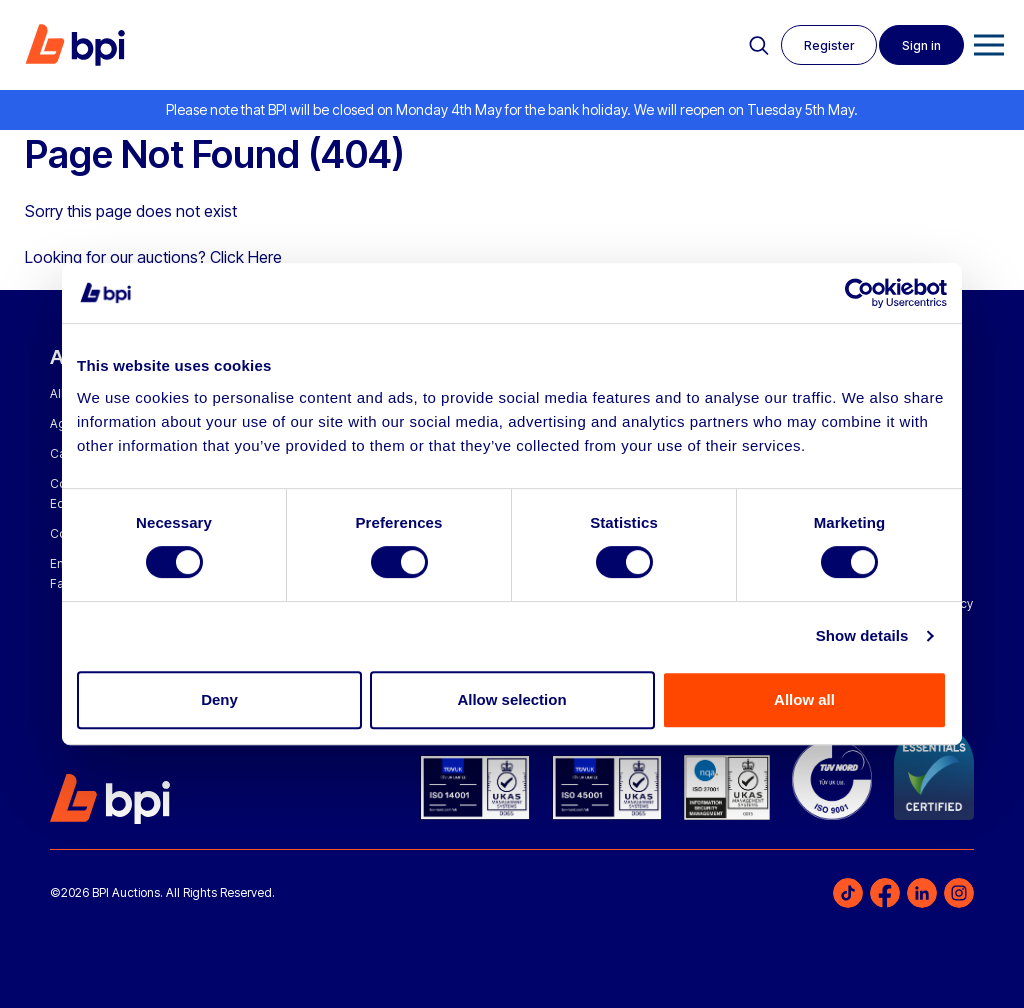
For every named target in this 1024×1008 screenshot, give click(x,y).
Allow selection (511, 699)
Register (823, 45)
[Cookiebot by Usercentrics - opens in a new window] (859, 293)
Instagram (959, 893)
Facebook (885, 893)
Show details (862, 635)
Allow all (804, 699)
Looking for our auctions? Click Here (153, 257)
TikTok (848, 893)
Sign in (919, 45)
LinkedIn (922, 893)
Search (751, 46)
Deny (219, 699)
